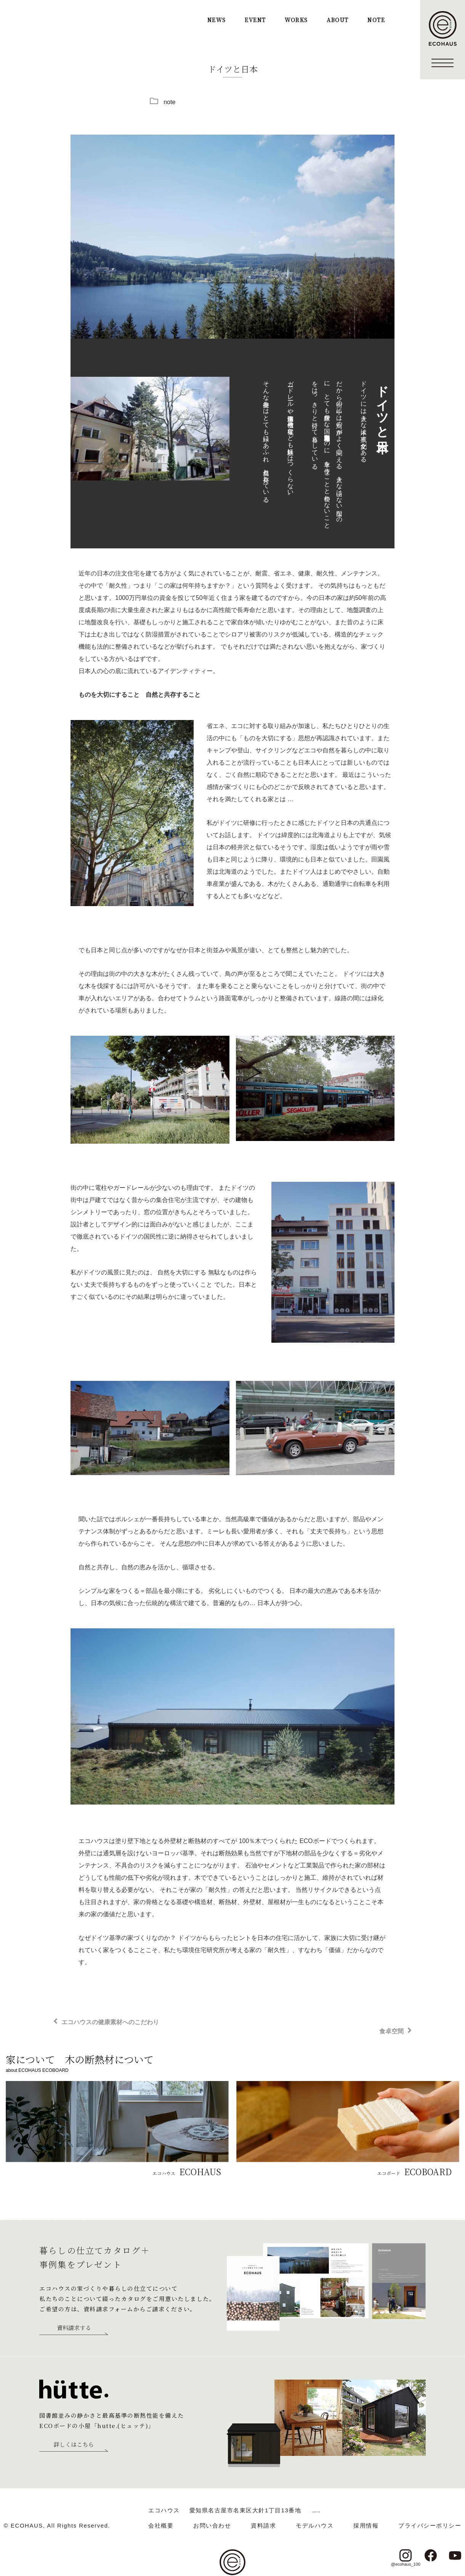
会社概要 (160, 2525)
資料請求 (263, 2525)
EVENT (255, 20)
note (169, 102)
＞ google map (315, 2510)
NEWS (216, 20)
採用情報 (365, 2525)
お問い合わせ (212, 2525)
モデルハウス (315, 2525)
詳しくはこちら (74, 2444)
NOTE (376, 20)
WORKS (296, 20)
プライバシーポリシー (429, 2525)
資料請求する (74, 2328)
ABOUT (337, 20)
